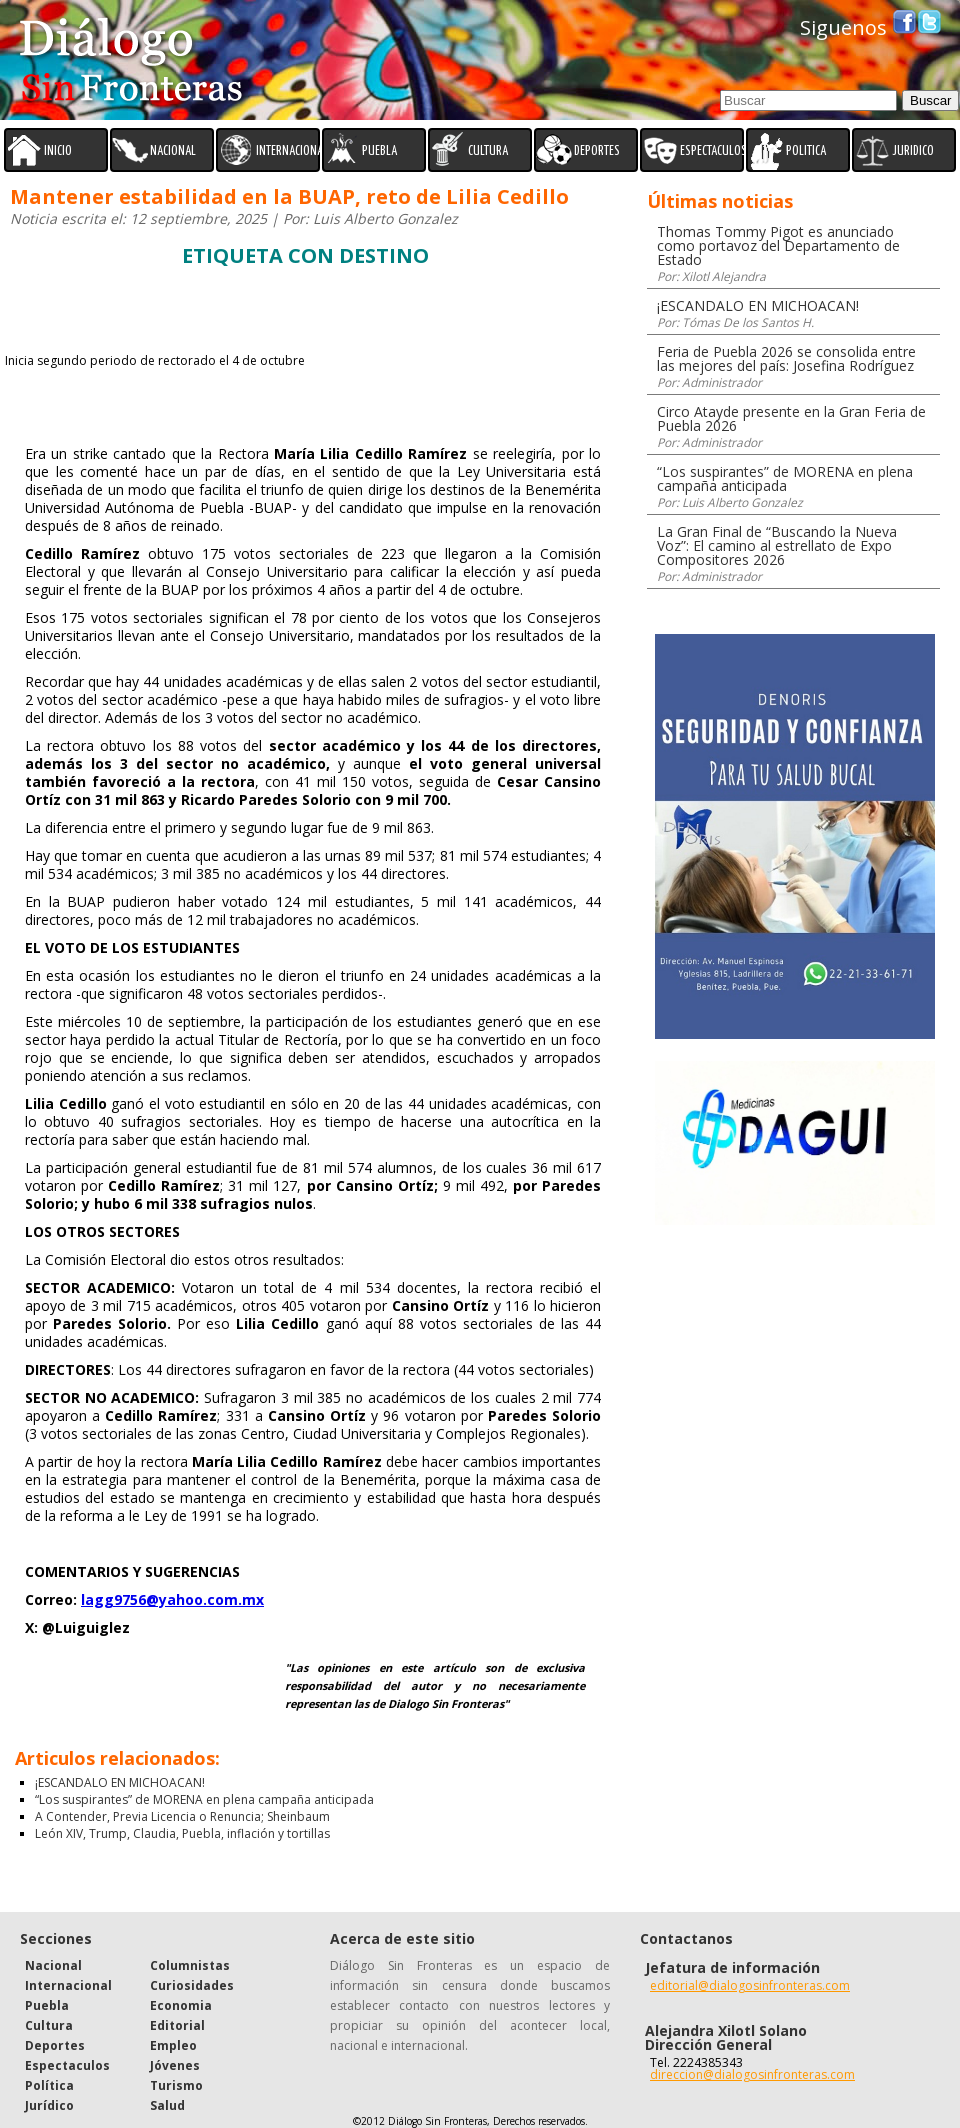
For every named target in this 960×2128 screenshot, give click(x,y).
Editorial (177, 2025)
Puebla (47, 2005)
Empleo (173, 2045)
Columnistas (190, 1965)
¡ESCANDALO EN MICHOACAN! (120, 1782)
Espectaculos (67, 2065)
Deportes (55, 2045)
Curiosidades (192, 1985)
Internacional (68, 1985)
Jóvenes (175, 2065)
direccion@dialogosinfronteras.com (752, 2074)
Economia (181, 2005)
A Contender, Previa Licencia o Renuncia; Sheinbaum (182, 1816)
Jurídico (49, 2105)
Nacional (53, 1965)
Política (49, 2085)
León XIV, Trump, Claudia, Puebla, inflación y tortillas (182, 1833)
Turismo (176, 2085)
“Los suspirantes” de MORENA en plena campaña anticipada (204, 1799)
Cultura (49, 2025)
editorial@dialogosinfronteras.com (750, 1985)
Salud (167, 2105)
